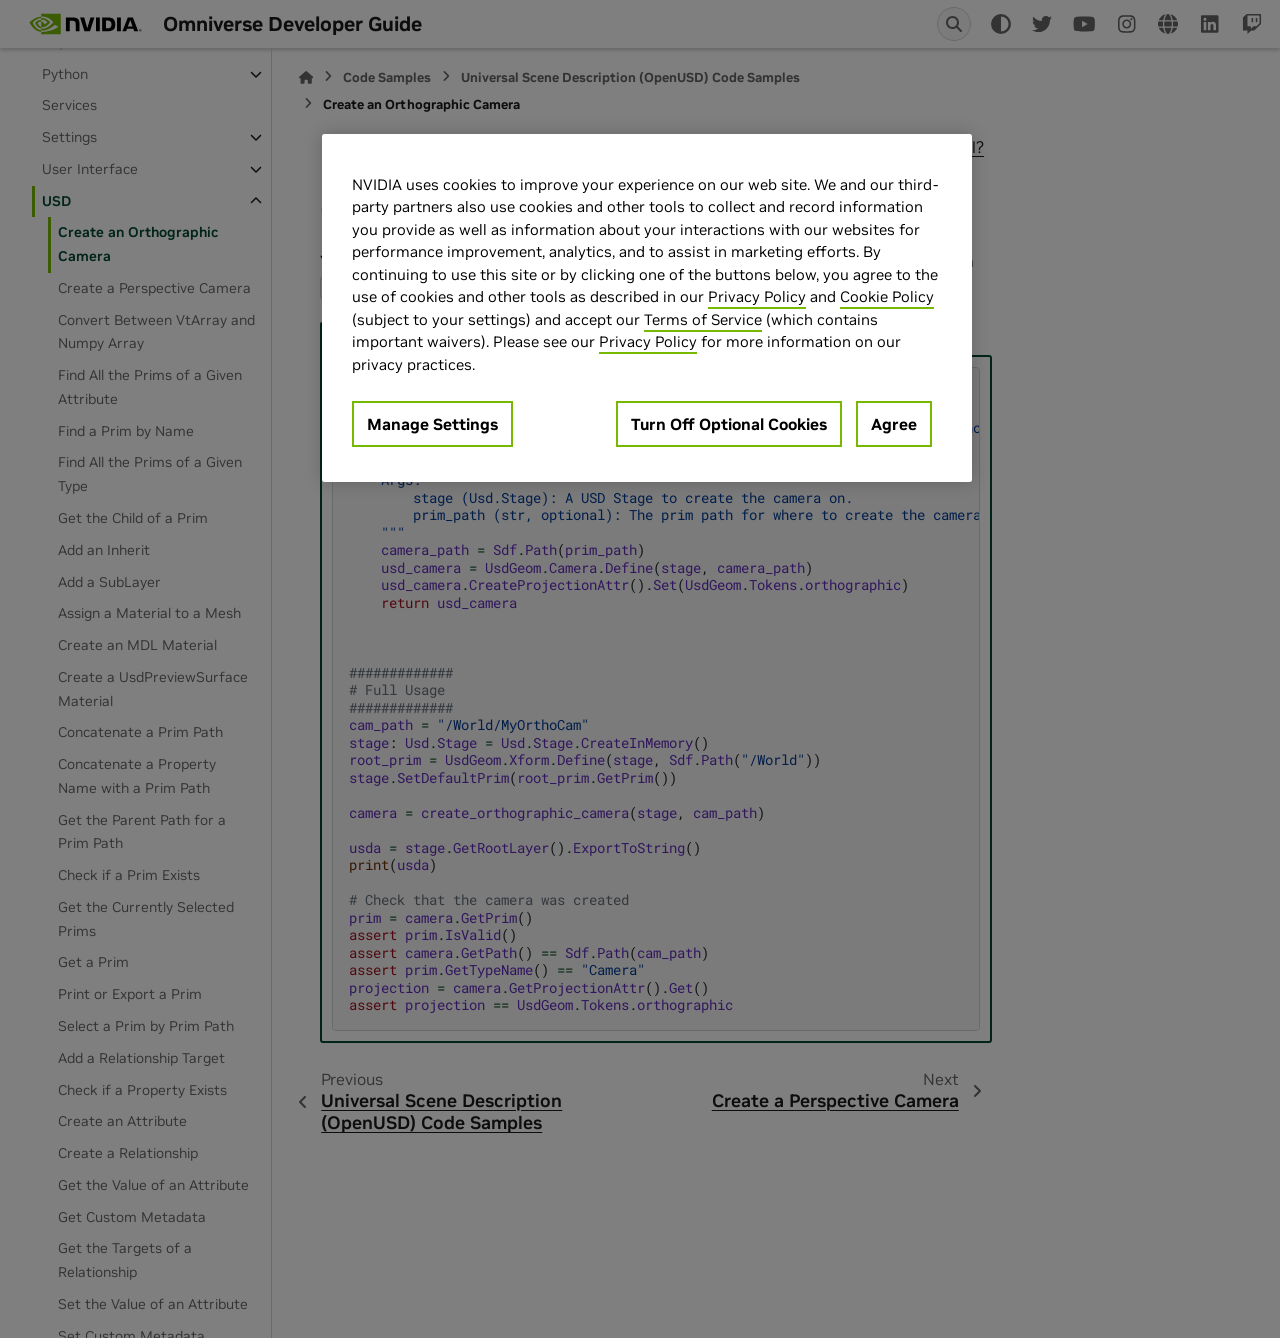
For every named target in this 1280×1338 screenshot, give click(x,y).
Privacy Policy (757, 296)
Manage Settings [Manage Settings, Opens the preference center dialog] (432, 424)
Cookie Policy (887, 296)
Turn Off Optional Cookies (729, 424)
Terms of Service (703, 319)
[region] (647, 308)
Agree (894, 424)
